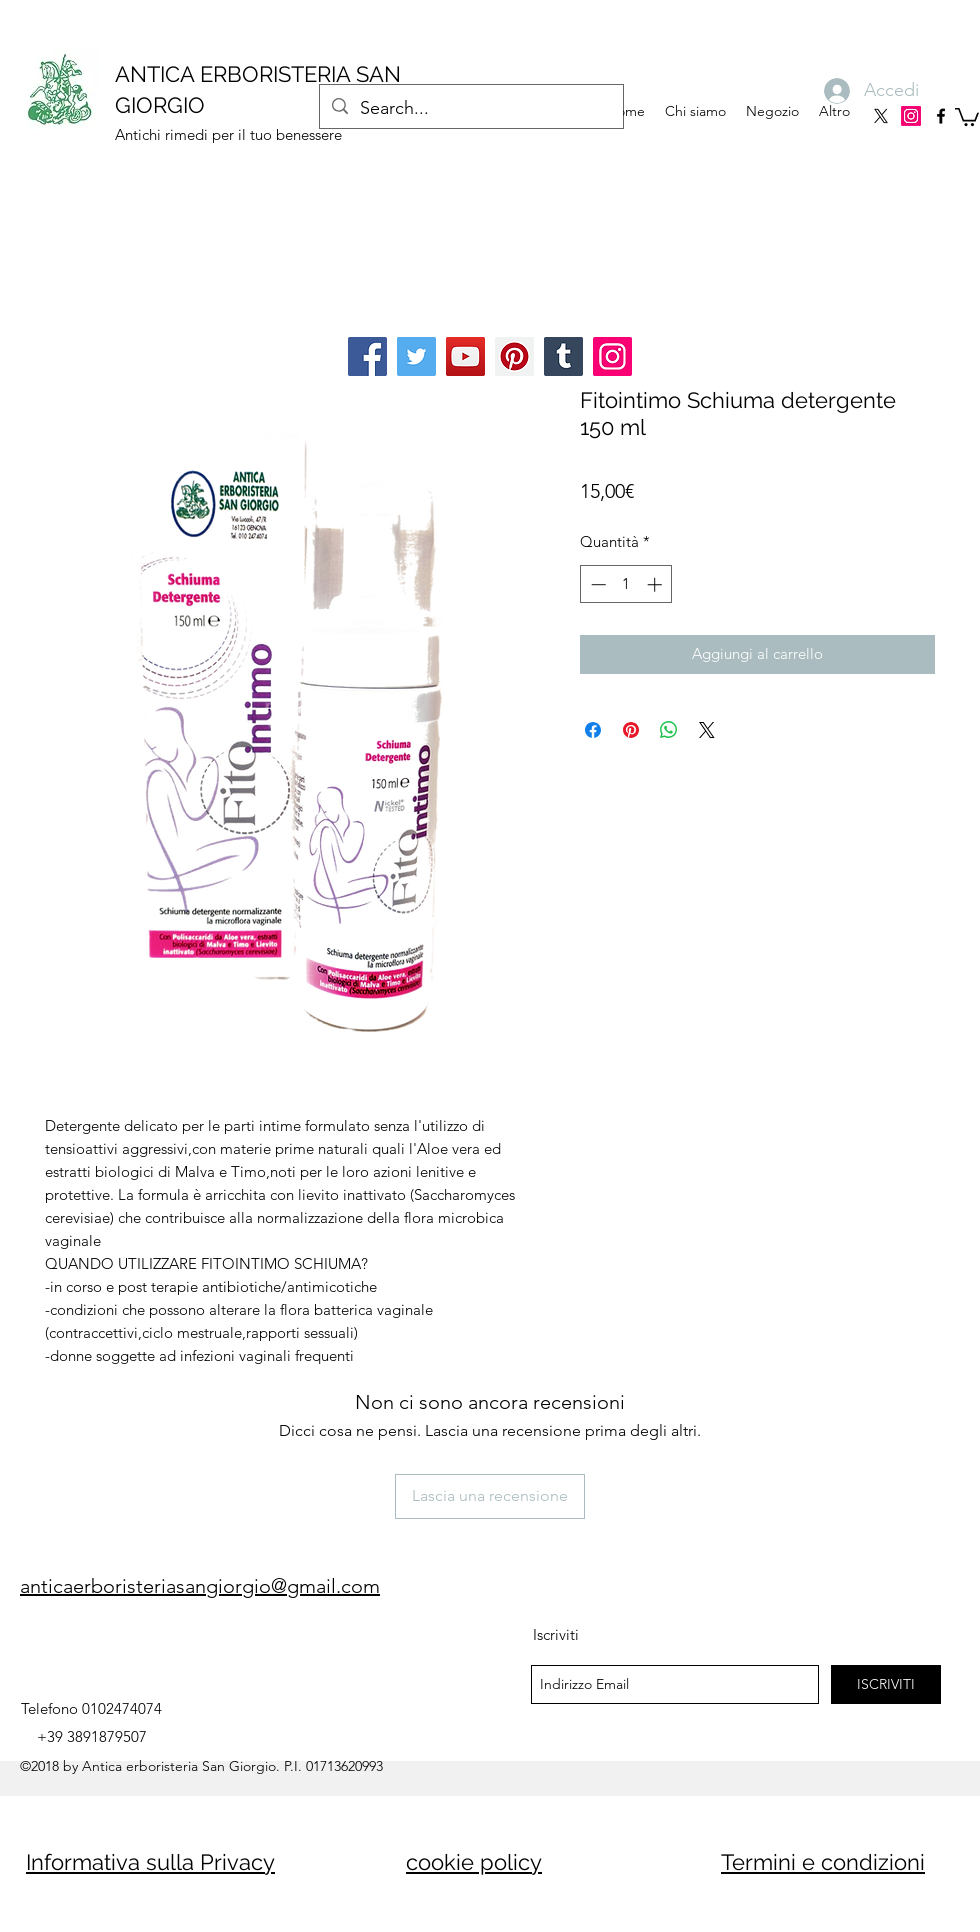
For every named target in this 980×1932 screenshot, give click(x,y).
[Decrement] (596, 584)
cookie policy (474, 1862)
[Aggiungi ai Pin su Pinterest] (631, 730)
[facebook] (941, 116)
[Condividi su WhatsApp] (669, 730)
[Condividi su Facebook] (593, 730)
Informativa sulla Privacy (150, 1862)
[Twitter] (416, 356)
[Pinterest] (514, 356)
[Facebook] (367, 356)
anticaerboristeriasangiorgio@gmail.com (200, 1586)
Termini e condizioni (823, 1862)
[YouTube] (465, 356)
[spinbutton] (626, 584)
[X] (881, 116)
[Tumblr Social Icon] (563, 356)
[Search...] (470, 109)
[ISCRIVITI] (886, 1684)
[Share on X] (707, 730)
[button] (967, 116)
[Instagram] (911, 116)
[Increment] (656, 584)
